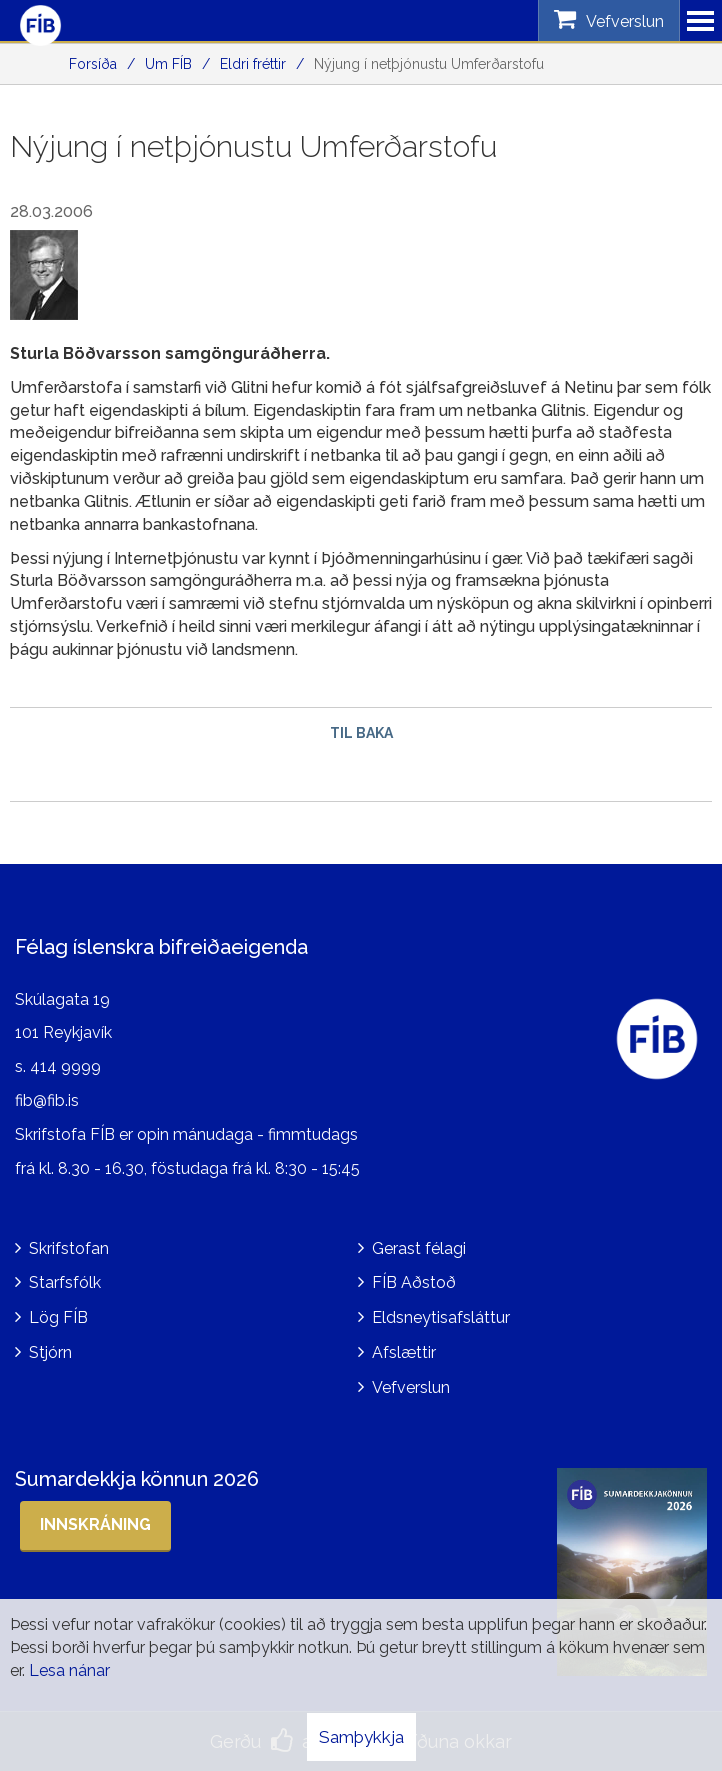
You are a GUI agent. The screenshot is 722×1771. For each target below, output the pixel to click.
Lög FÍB (58, 1317)
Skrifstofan (69, 1248)
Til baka (361, 733)
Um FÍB (168, 64)
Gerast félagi (419, 1248)
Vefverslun (411, 1387)
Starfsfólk (65, 1282)
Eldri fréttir (253, 64)
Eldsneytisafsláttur (441, 1317)
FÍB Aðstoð (414, 1282)
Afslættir (404, 1352)
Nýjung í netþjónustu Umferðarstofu (429, 64)
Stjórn (50, 1352)
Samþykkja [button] (361, 1737)
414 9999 (65, 1066)
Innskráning (95, 1524)
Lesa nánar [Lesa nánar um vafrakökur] (69, 1670)
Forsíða (93, 64)
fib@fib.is (47, 1100)
